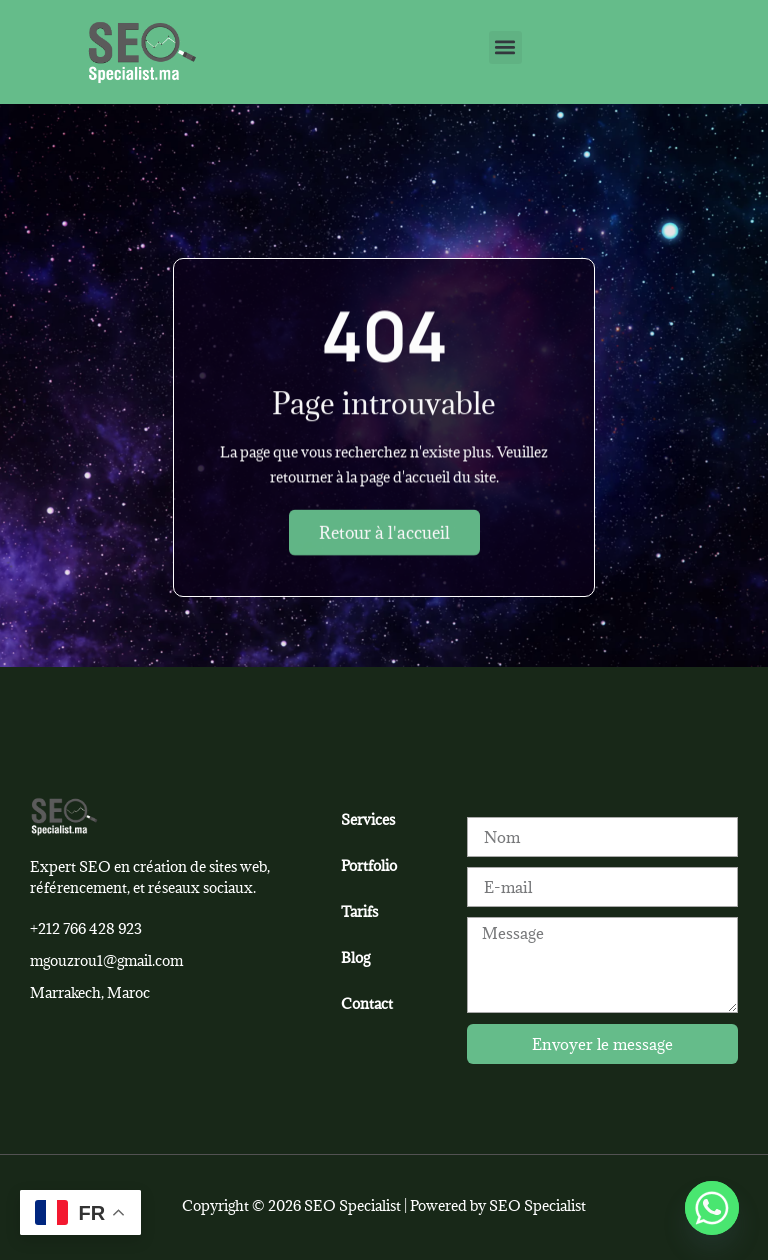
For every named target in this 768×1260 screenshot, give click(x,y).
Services (368, 819)
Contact (367, 1003)
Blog (355, 957)
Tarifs (359, 911)
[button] (505, 47)
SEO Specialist (537, 1205)
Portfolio (369, 865)
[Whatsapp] (712, 1208)
